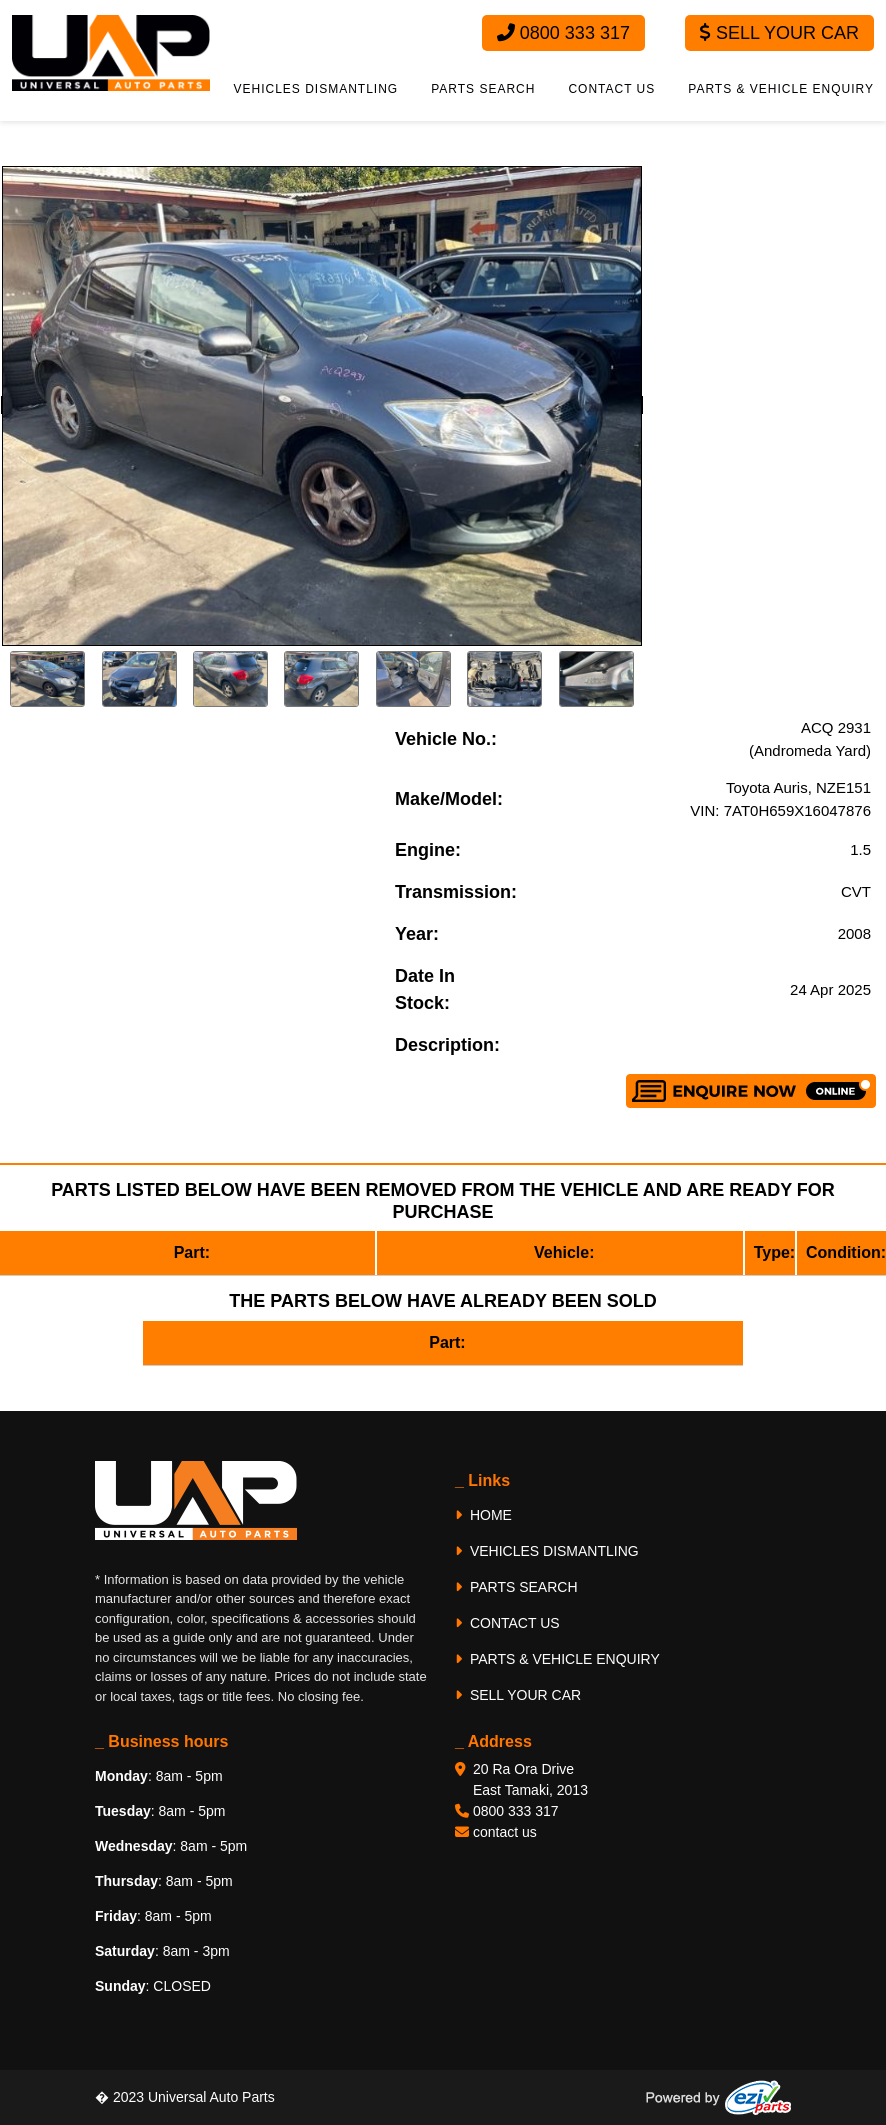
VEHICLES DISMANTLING (316, 89)
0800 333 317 (563, 33)
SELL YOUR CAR (518, 1695)
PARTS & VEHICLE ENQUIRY (781, 89)
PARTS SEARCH (483, 89)
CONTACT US (611, 89)
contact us (505, 1832)
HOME (483, 1515)
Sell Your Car (779, 33)
